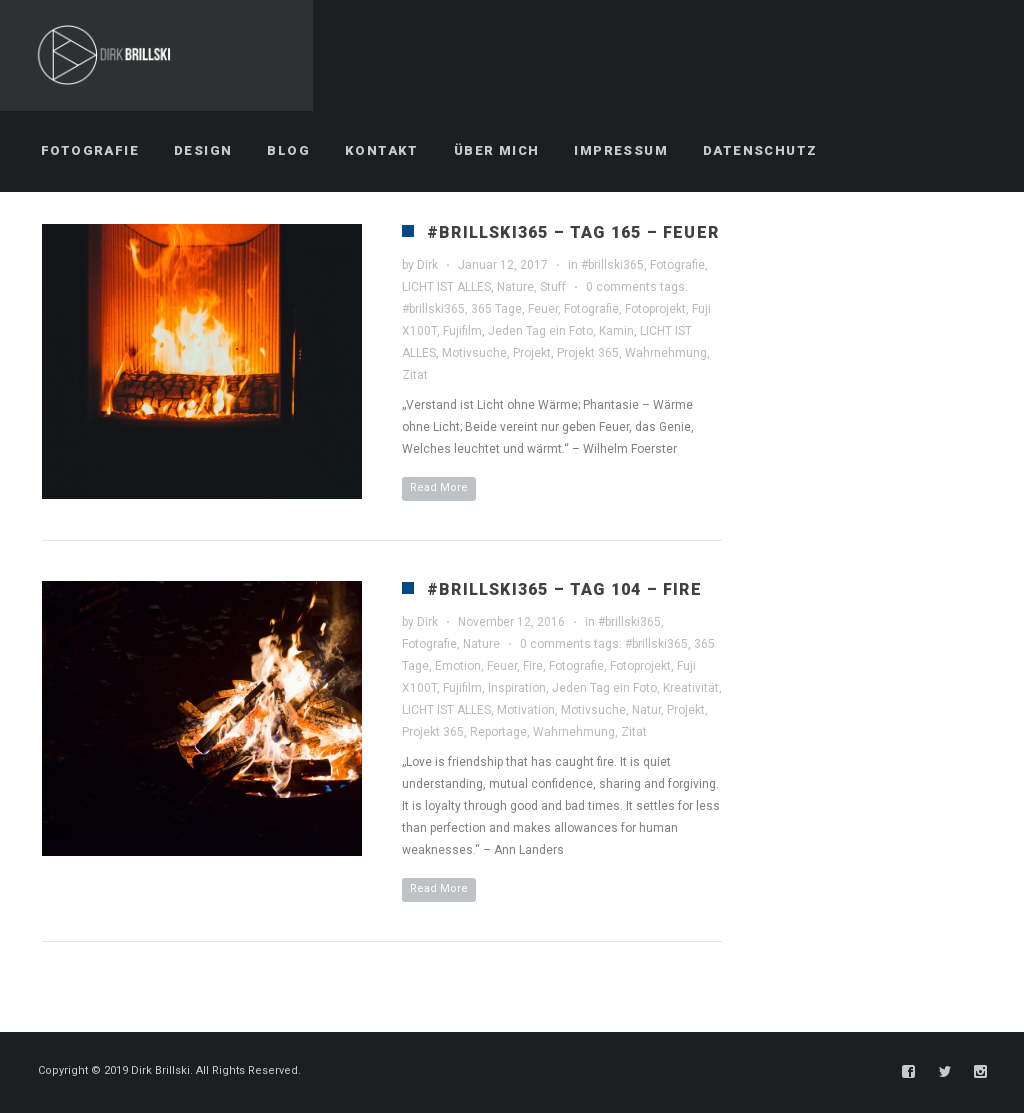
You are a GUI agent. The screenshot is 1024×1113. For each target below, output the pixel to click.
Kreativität (691, 688)
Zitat (415, 375)
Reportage (498, 732)
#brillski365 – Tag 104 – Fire (564, 589)
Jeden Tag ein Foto (540, 331)
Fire (533, 666)
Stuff (553, 287)
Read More (439, 487)
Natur (646, 710)
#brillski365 (612, 265)
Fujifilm (462, 331)
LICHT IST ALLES (446, 287)
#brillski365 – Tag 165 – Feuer (573, 232)
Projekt (532, 353)
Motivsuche (474, 353)
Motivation (526, 710)
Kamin (616, 331)
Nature (515, 287)
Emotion (458, 666)
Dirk (427, 265)
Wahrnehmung (666, 353)
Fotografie (677, 265)
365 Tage (496, 309)
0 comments (621, 287)
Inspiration (517, 688)
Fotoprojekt (655, 309)
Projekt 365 (588, 353)
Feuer (543, 309)
